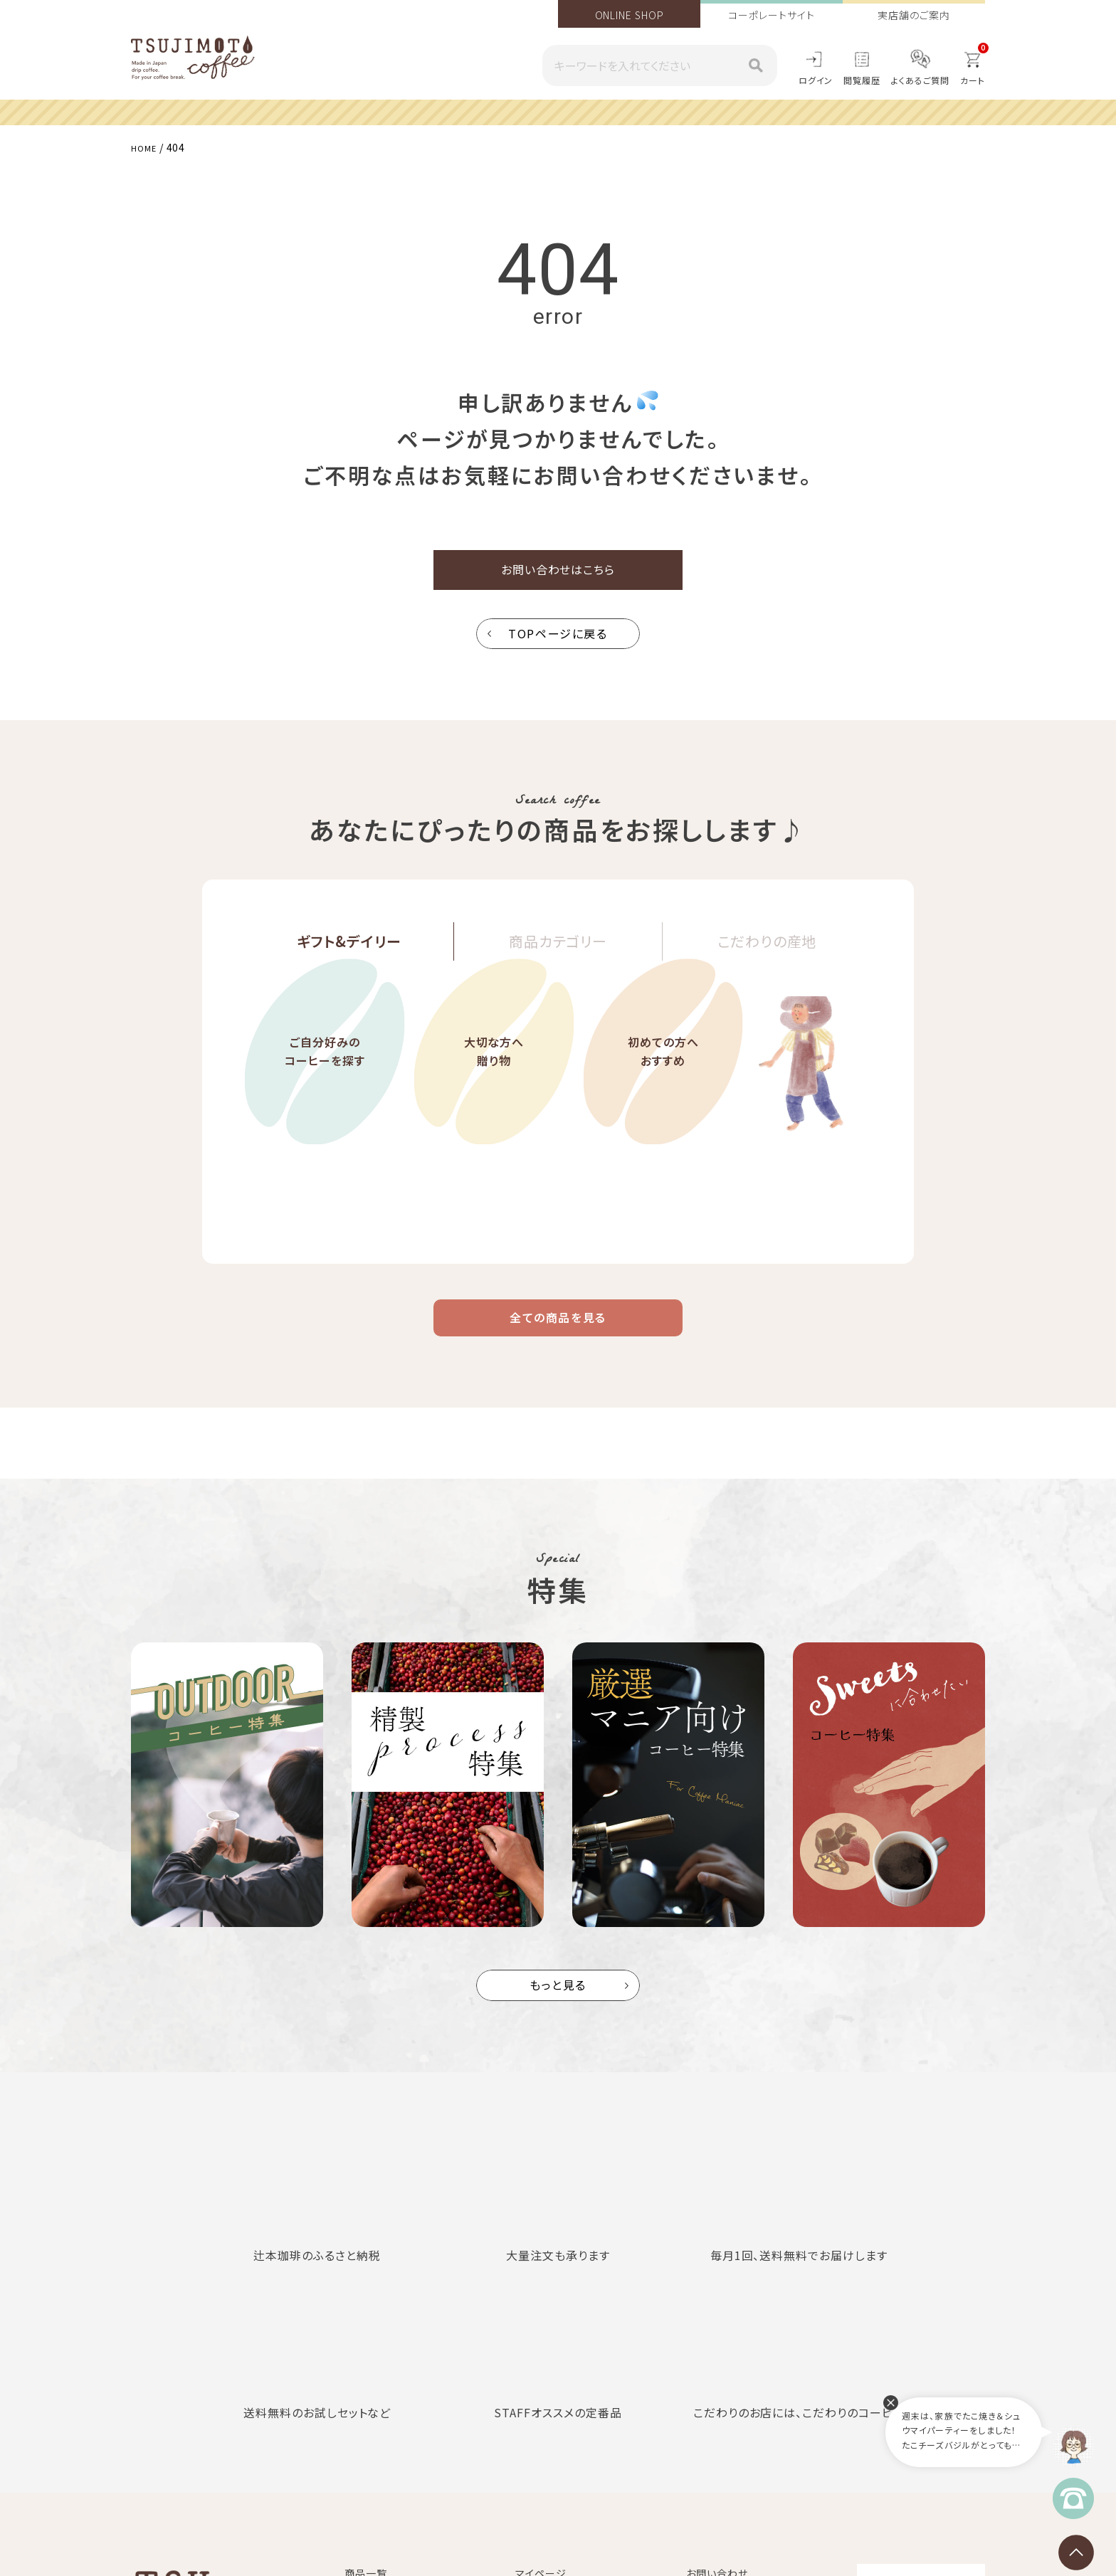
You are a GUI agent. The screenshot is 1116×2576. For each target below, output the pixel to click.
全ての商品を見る (557, 1333)
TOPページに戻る (558, 642)
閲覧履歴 (861, 80)
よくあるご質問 (920, 80)
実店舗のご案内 (913, 15)
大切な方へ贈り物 (494, 1100)
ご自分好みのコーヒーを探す (324, 1100)
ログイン (816, 80)
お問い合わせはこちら (558, 574)
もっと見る (558, 2005)
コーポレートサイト (771, 15)
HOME (146, 147)
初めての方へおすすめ (663, 1100)
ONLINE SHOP (629, 15)
